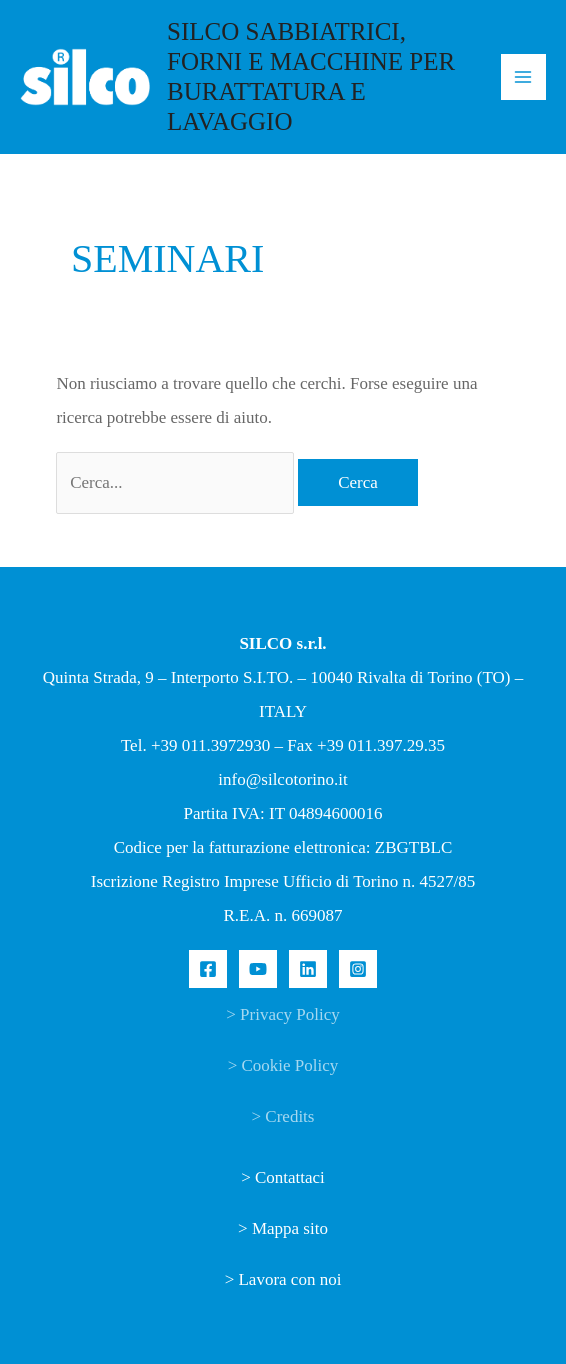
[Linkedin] (308, 969)
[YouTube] (258, 969)
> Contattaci (283, 1177)
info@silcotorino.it (282, 779)
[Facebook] (208, 969)
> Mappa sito (283, 1228)
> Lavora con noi (283, 1279)
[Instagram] (358, 969)
